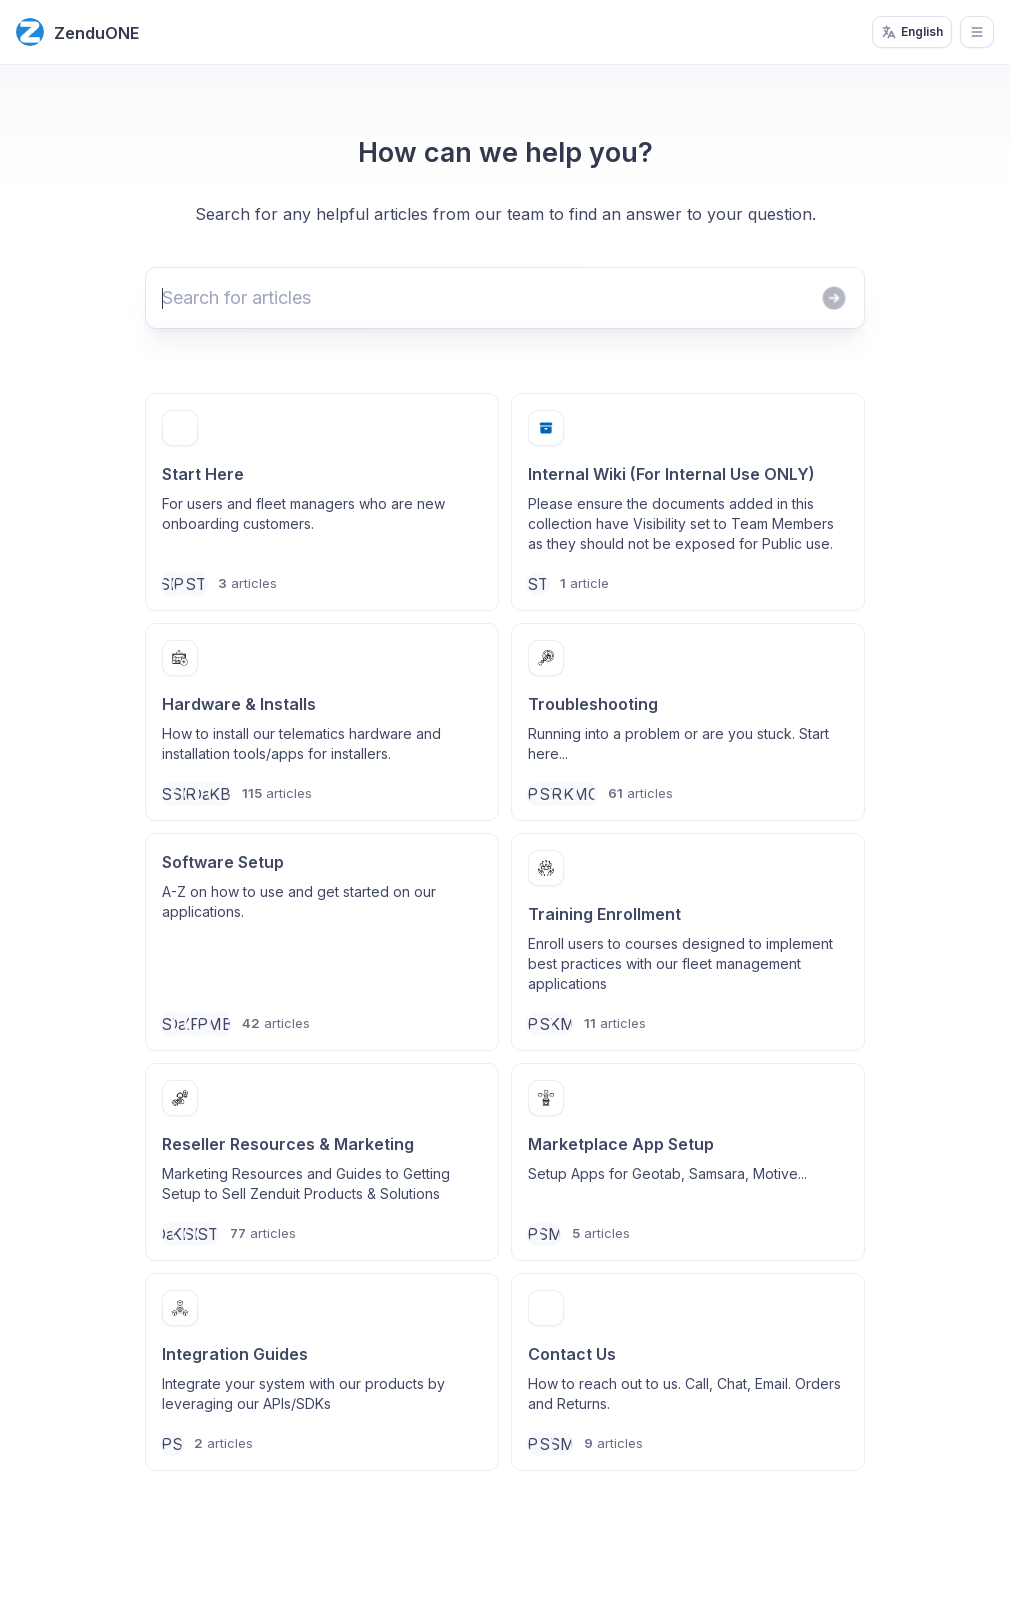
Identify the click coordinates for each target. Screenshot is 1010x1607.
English (912, 32)
